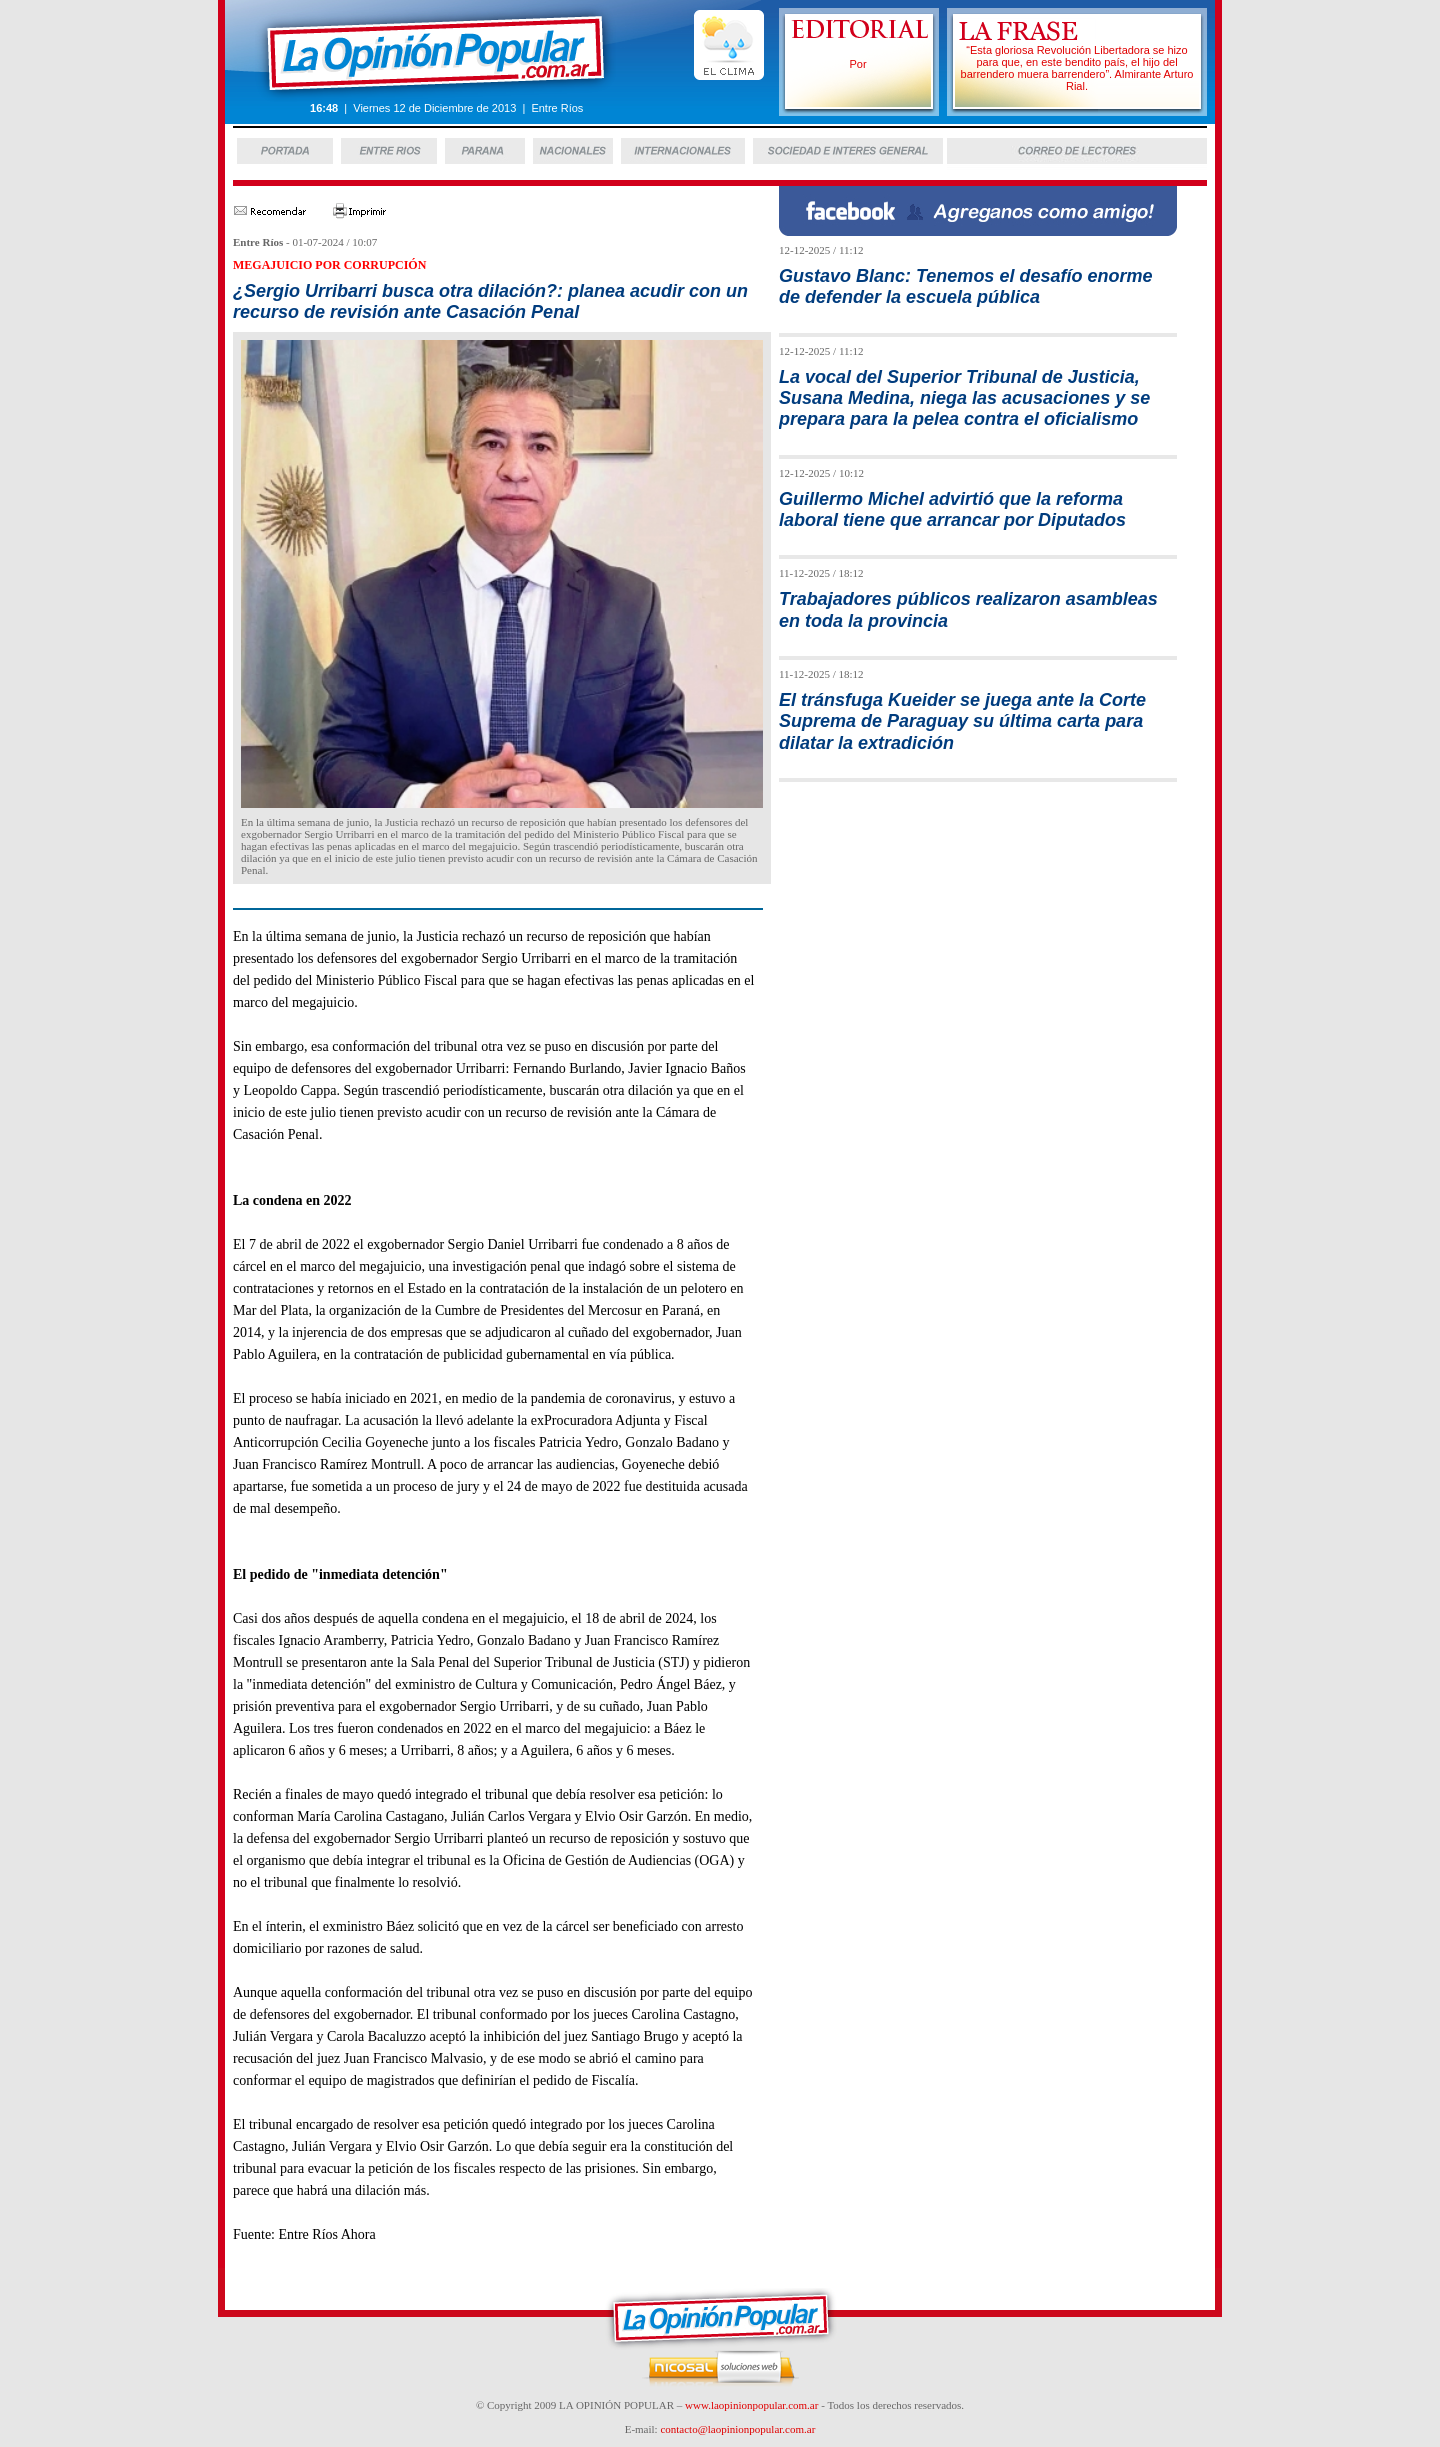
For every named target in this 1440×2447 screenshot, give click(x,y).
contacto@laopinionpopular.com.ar (737, 2429)
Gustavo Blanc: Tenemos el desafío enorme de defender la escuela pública (965, 286)
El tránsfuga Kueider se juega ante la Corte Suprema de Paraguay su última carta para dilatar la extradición (962, 721)
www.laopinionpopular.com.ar (751, 2405)
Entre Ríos (258, 242)
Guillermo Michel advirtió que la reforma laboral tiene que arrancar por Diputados (952, 509)
